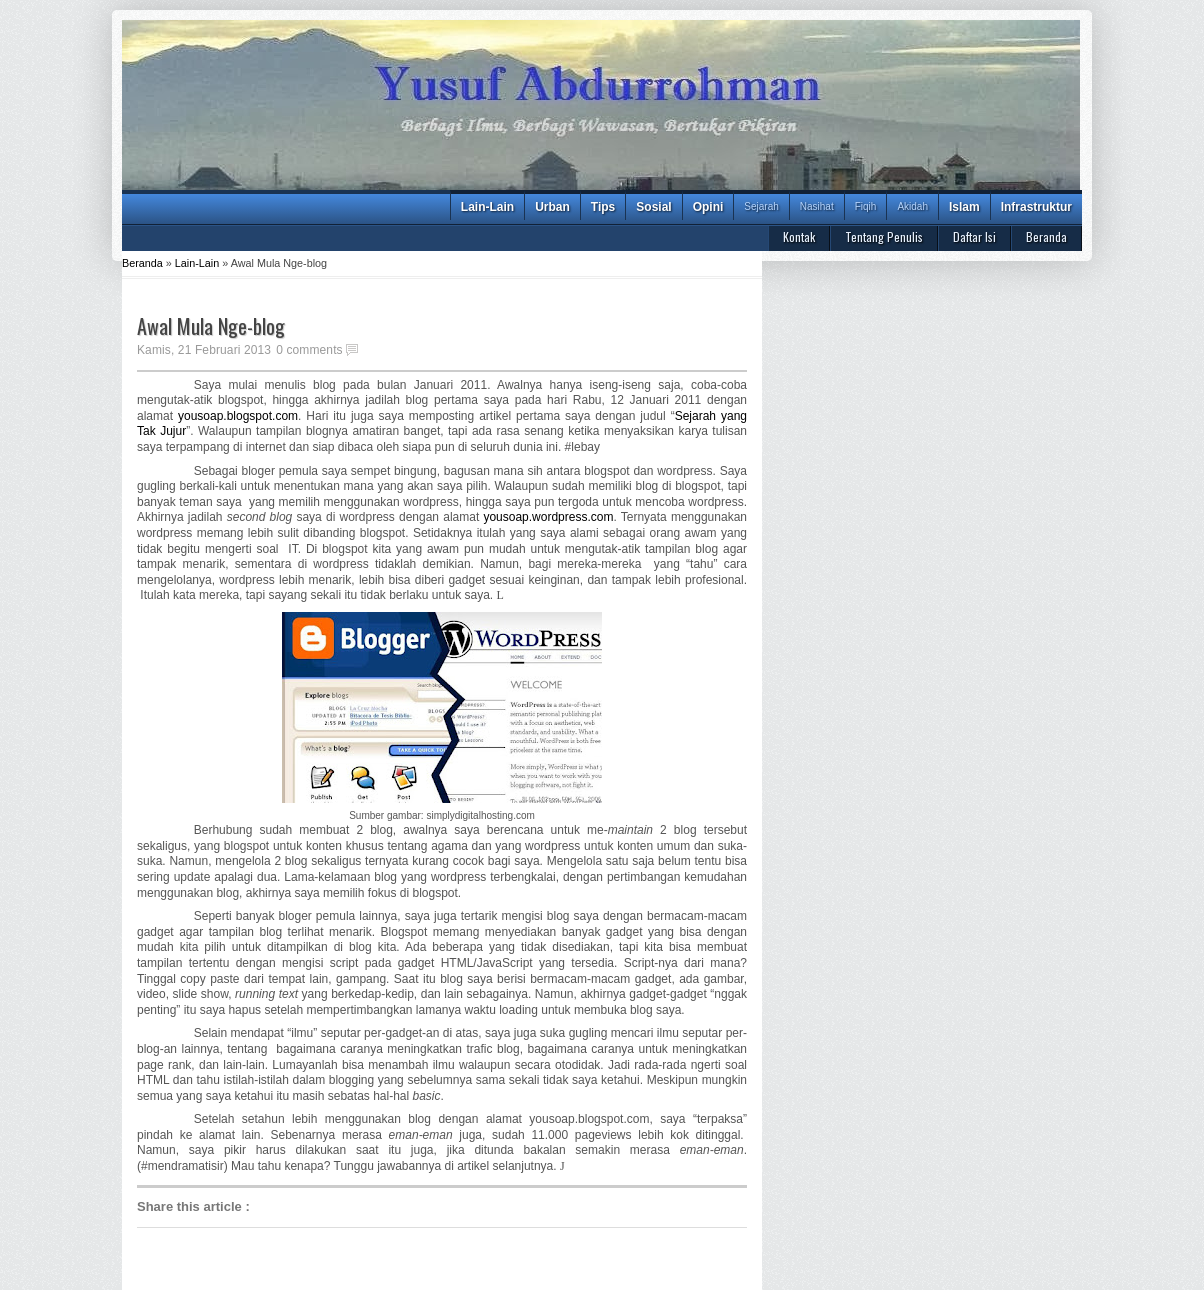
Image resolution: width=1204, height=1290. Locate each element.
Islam (964, 207)
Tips (603, 207)
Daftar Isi (974, 236)
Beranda (1046, 236)
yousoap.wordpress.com (548, 517)
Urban (552, 207)
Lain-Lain (487, 207)
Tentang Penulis (884, 236)
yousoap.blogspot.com (238, 416)
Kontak (799, 236)
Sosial (653, 207)
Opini (708, 207)
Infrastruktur (1036, 207)
